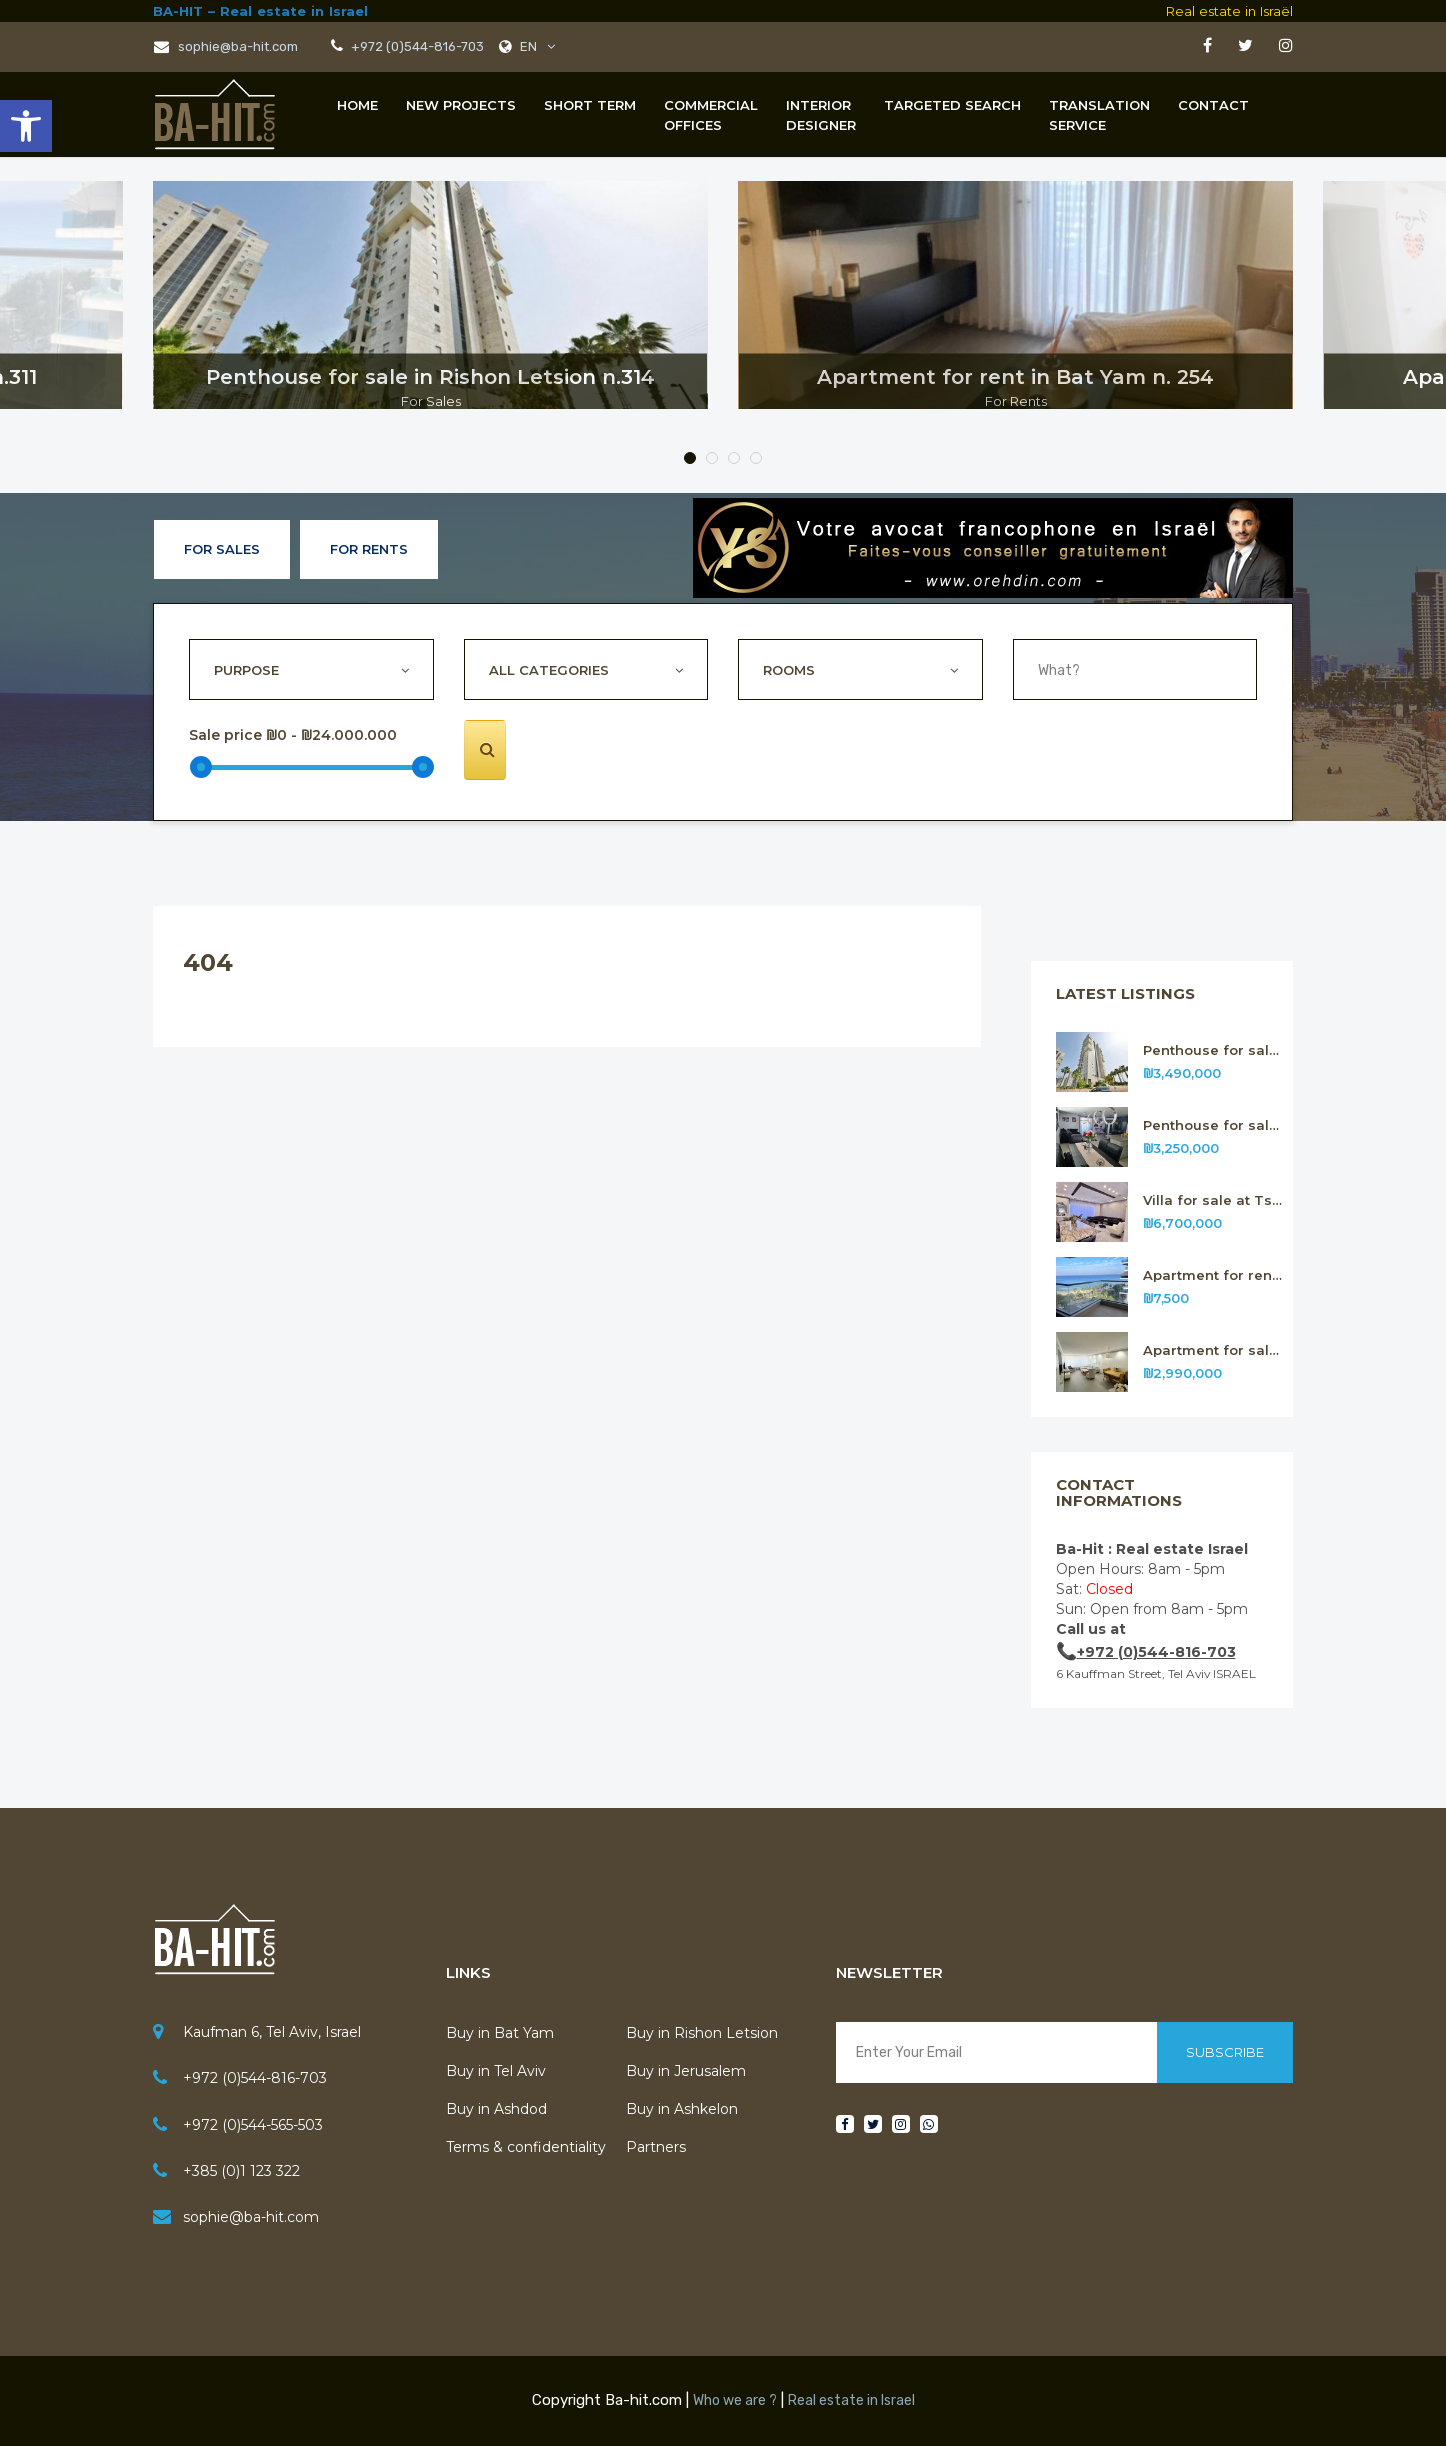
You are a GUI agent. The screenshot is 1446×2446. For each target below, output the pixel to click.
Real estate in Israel (851, 2400)
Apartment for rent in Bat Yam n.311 (1213, 1275)
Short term (590, 105)
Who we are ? (735, 2400)
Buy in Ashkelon (682, 2109)
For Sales (222, 549)
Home (357, 105)
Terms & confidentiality (526, 2147)
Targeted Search (952, 105)
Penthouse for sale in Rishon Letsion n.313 (1213, 1125)
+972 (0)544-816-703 (416, 46)
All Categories (549, 670)
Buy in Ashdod (496, 2109)
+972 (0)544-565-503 (253, 2125)
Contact (1213, 105)
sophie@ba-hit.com (226, 46)
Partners (656, 2147)
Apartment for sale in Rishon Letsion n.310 (1213, 1350)
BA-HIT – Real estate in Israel (260, 11)
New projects (461, 105)
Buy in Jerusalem (686, 2071)
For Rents (369, 549)
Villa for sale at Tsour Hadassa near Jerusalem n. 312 (1213, 1200)
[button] (26, 126)
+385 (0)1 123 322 (241, 2171)
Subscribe (1225, 2052)
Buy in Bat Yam (500, 2033)
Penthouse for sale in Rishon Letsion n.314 (1213, 1050)
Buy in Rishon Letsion (702, 2033)
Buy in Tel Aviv (496, 2071)
